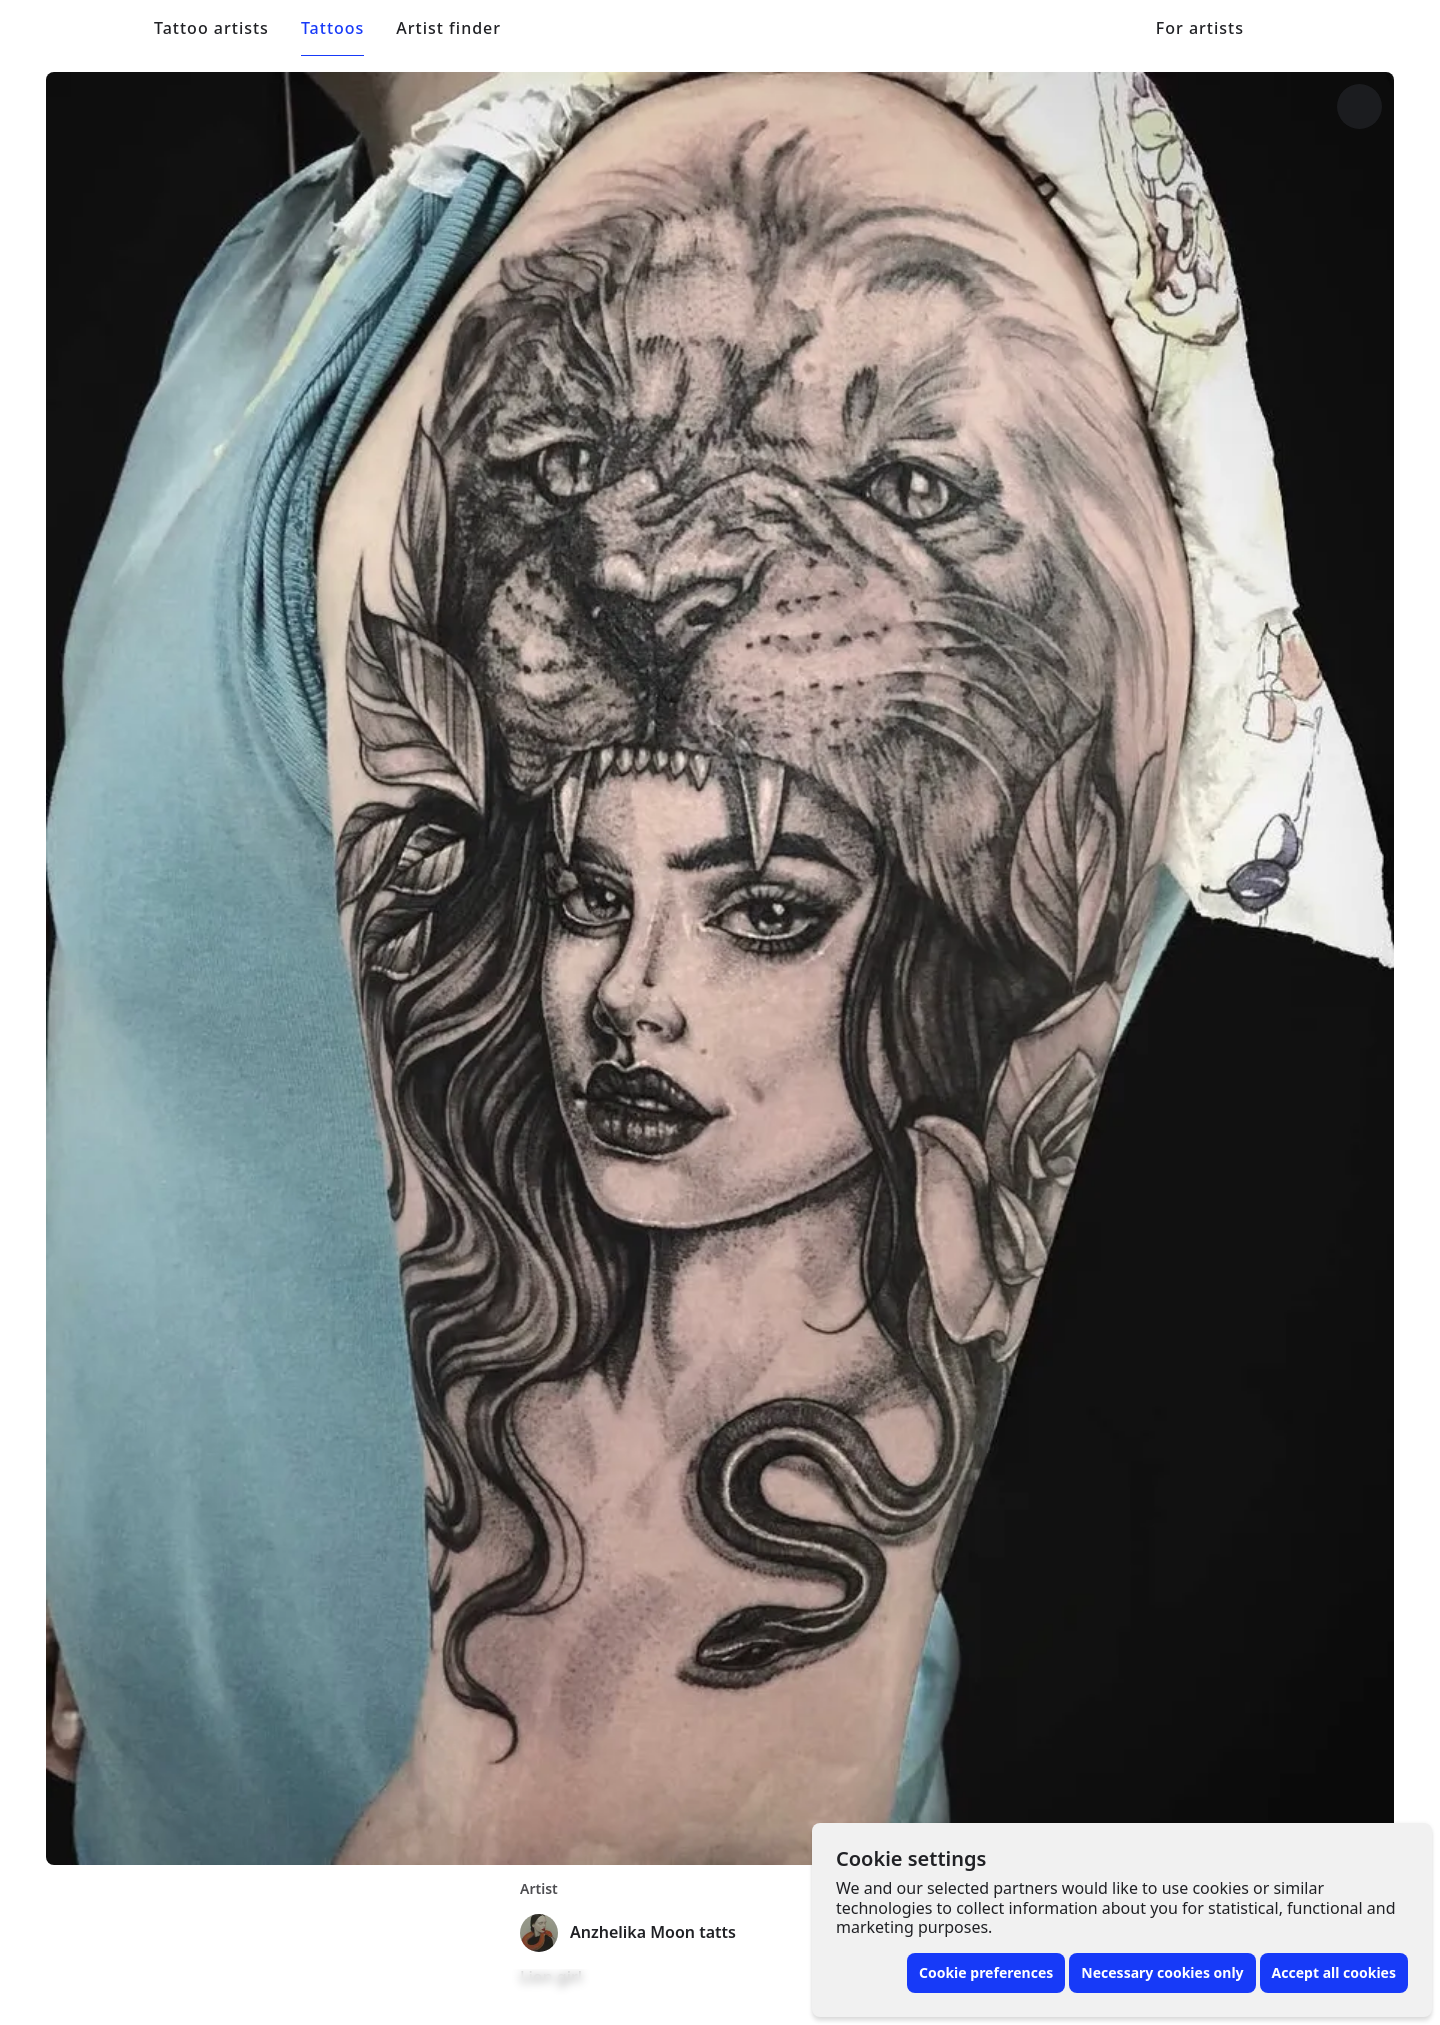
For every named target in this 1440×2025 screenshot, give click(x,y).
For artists (1200, 28)
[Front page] (101, 28)
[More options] (1359, 106)
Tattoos (332, 28)
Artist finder (448, 28)
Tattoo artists (211, 28)
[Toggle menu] (1340, 28)
